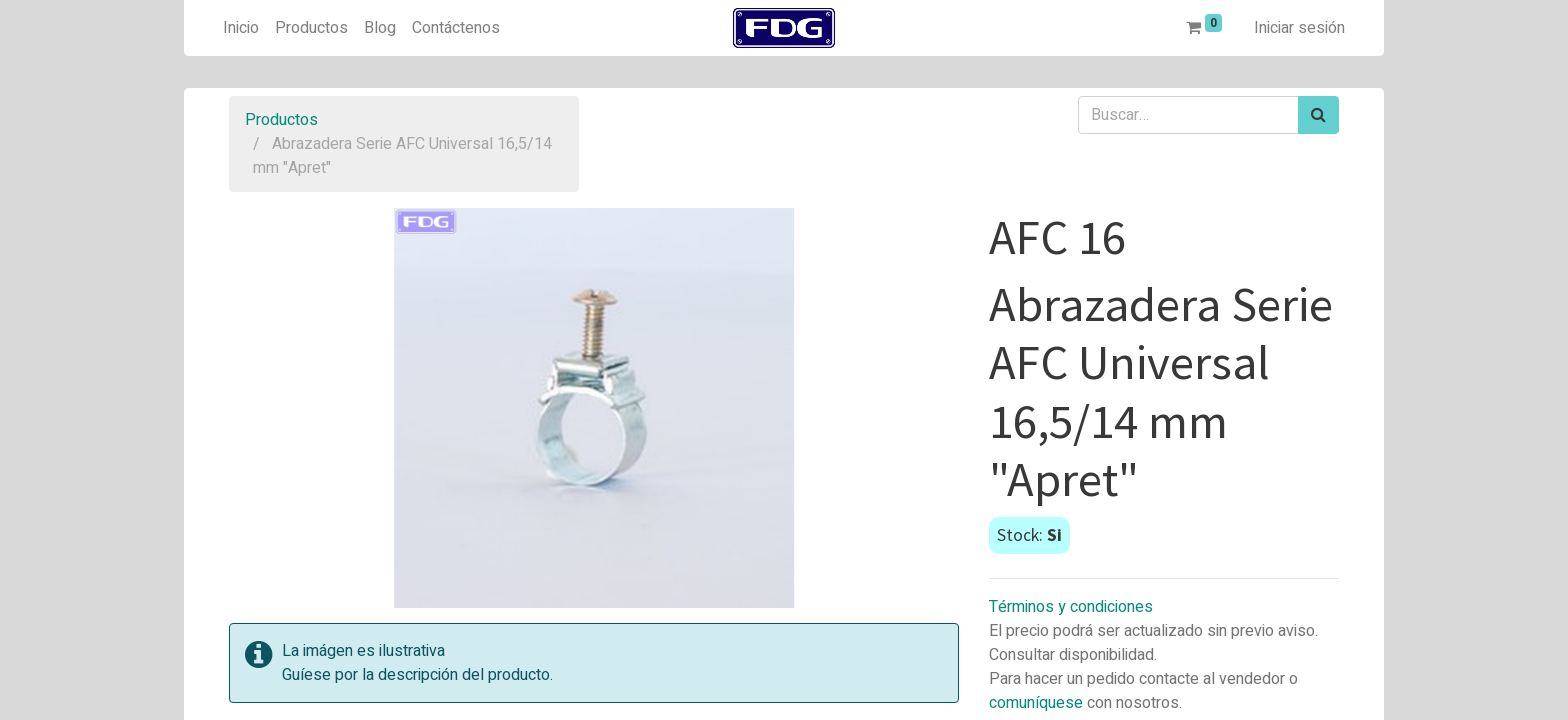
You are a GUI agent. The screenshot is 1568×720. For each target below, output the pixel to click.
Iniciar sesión (1299, 28)
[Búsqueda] (1318, 115)
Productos (281, 120)
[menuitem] (241, 28)
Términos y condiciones (1071, 607)
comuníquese (1036, 703)
